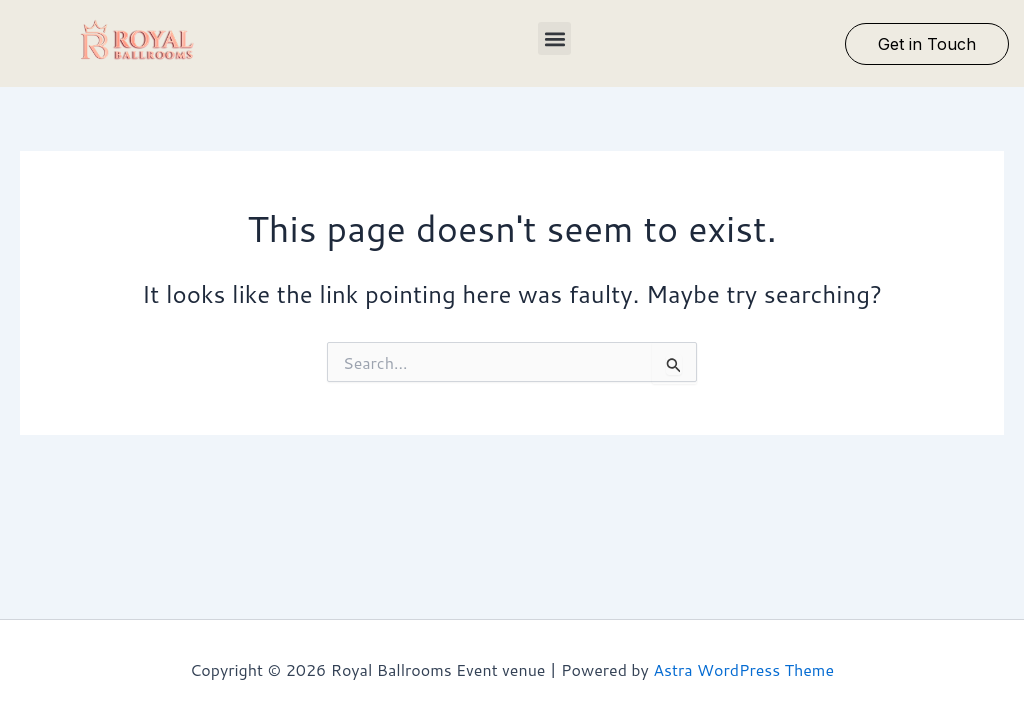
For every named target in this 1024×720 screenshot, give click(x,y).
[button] (554, 38)
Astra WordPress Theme (743, 669)
